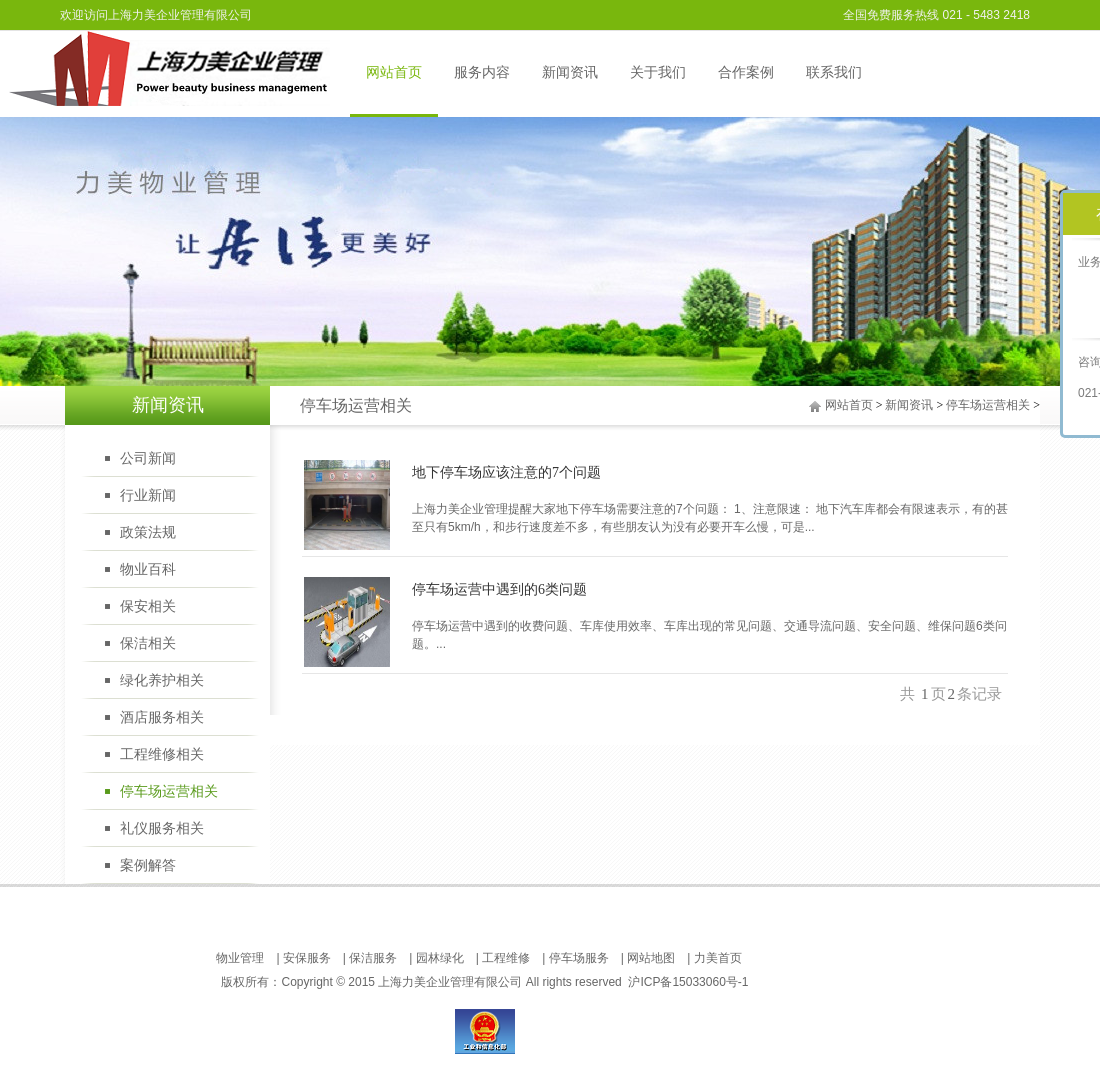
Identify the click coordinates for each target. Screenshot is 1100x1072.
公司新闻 (148, 458)
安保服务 (307, 958)
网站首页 (394, 72)
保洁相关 (148, 643)
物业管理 (240, 958)
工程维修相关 (162, 754)
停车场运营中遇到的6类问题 (499, 589)
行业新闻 (148, 495)
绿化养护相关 (162, 680)
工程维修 (506, 958)
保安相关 (148, 606)
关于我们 (658, 72)
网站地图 (651, 958)
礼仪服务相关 (162, 828)
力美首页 (718, 958)
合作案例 (746, 72)
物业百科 (148, 569)
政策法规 (148, 532)
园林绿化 (440, 958)
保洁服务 (373, 958)
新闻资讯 (570, 72)
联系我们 (834, 72)
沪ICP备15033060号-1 (688, 982)
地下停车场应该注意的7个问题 (506, 472)
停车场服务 (579, 958)
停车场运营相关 (988, 405)
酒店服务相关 (162, 717)
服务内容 (482, 72)
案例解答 (148, 865)
